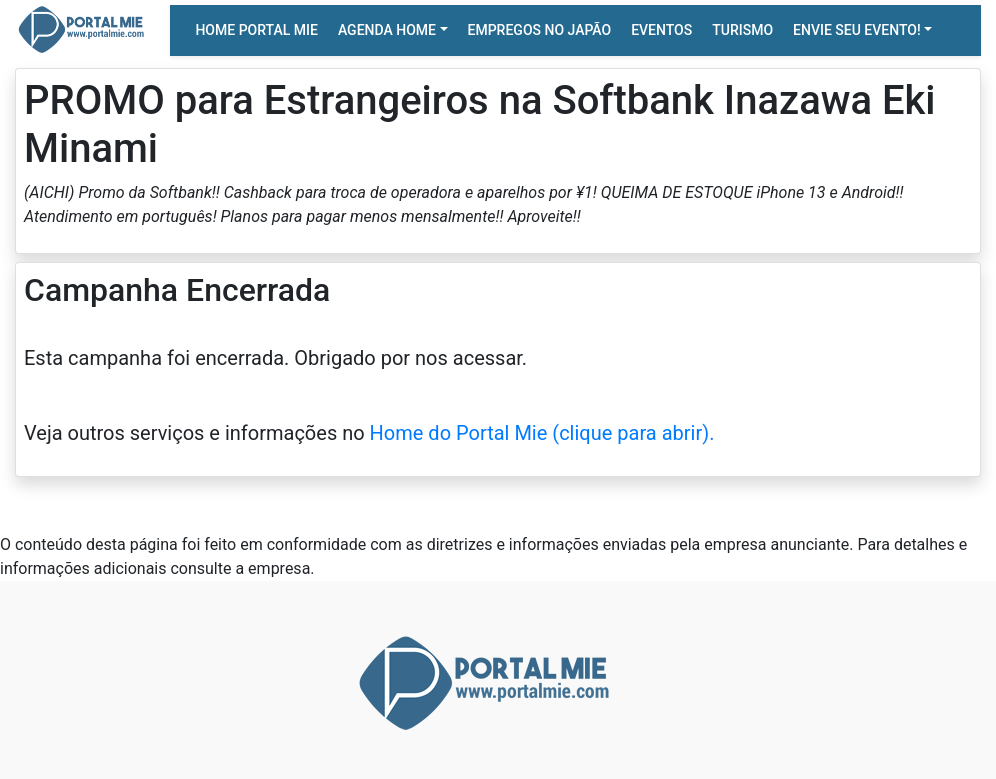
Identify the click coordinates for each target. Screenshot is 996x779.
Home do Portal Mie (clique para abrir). (542, 433)
